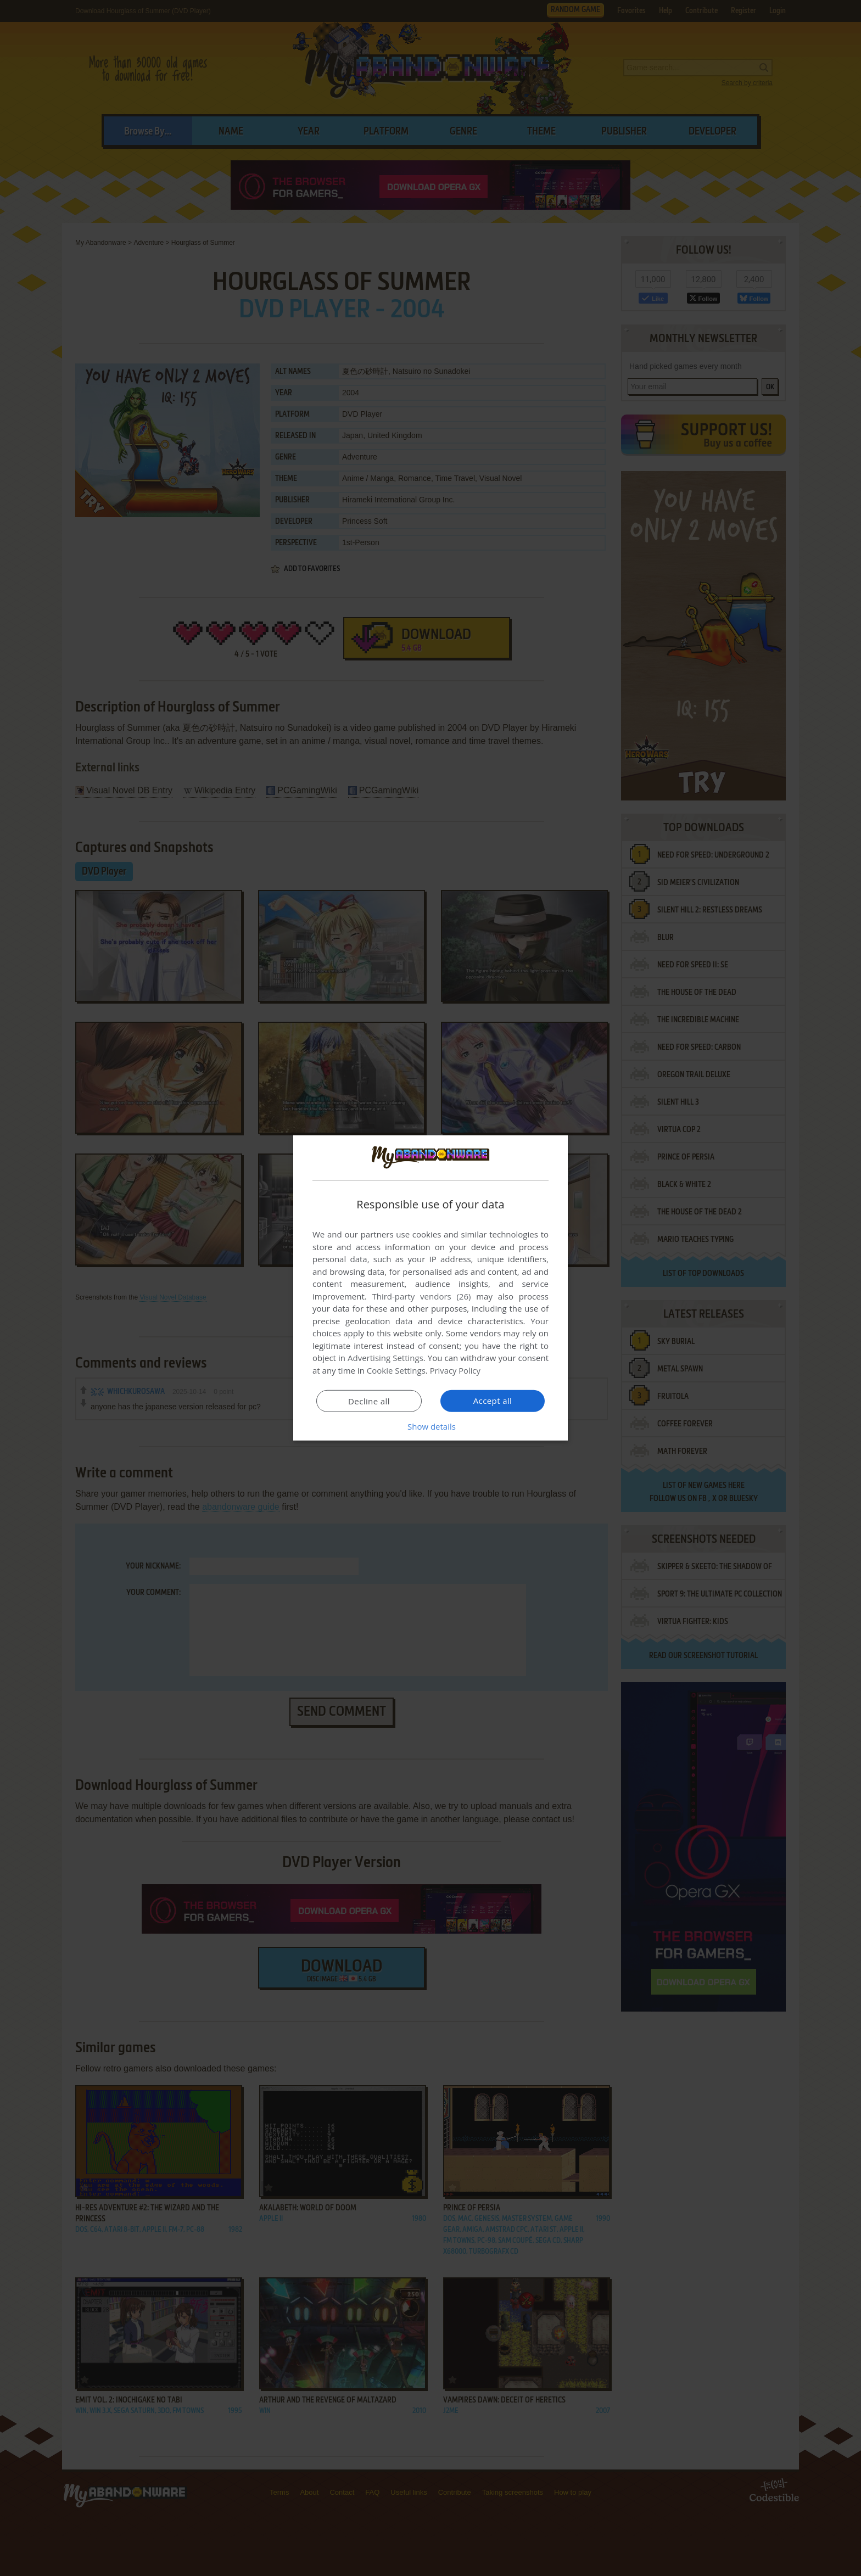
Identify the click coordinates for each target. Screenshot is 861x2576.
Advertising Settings (385, 1357)
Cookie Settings (396, 1370)
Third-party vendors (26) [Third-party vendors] (421, 1296)
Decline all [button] (369, 1401)
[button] (430, 1426)
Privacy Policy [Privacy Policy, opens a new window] (456, 1370)
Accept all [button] (492, 1400)
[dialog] (430, 1288)
